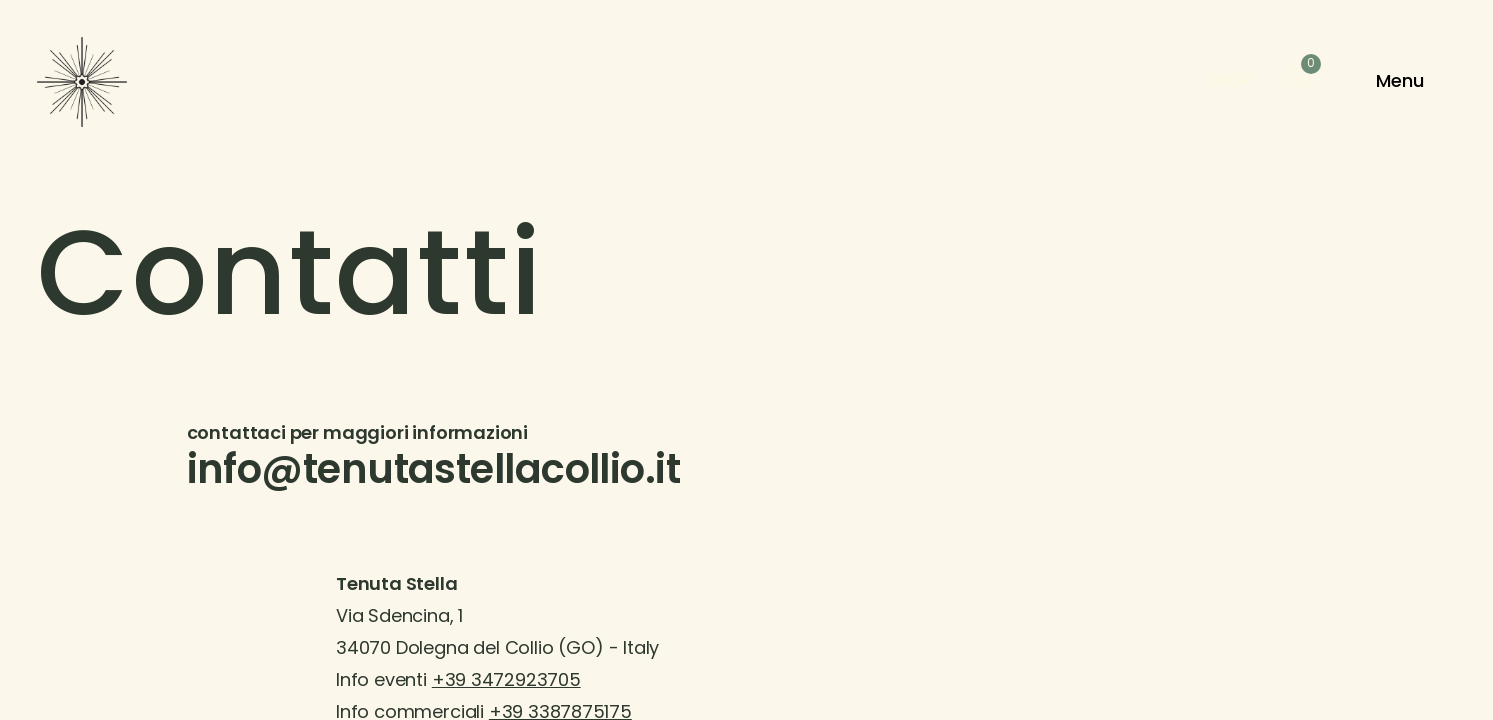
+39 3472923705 (506, 681)
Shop (1228, 81)
